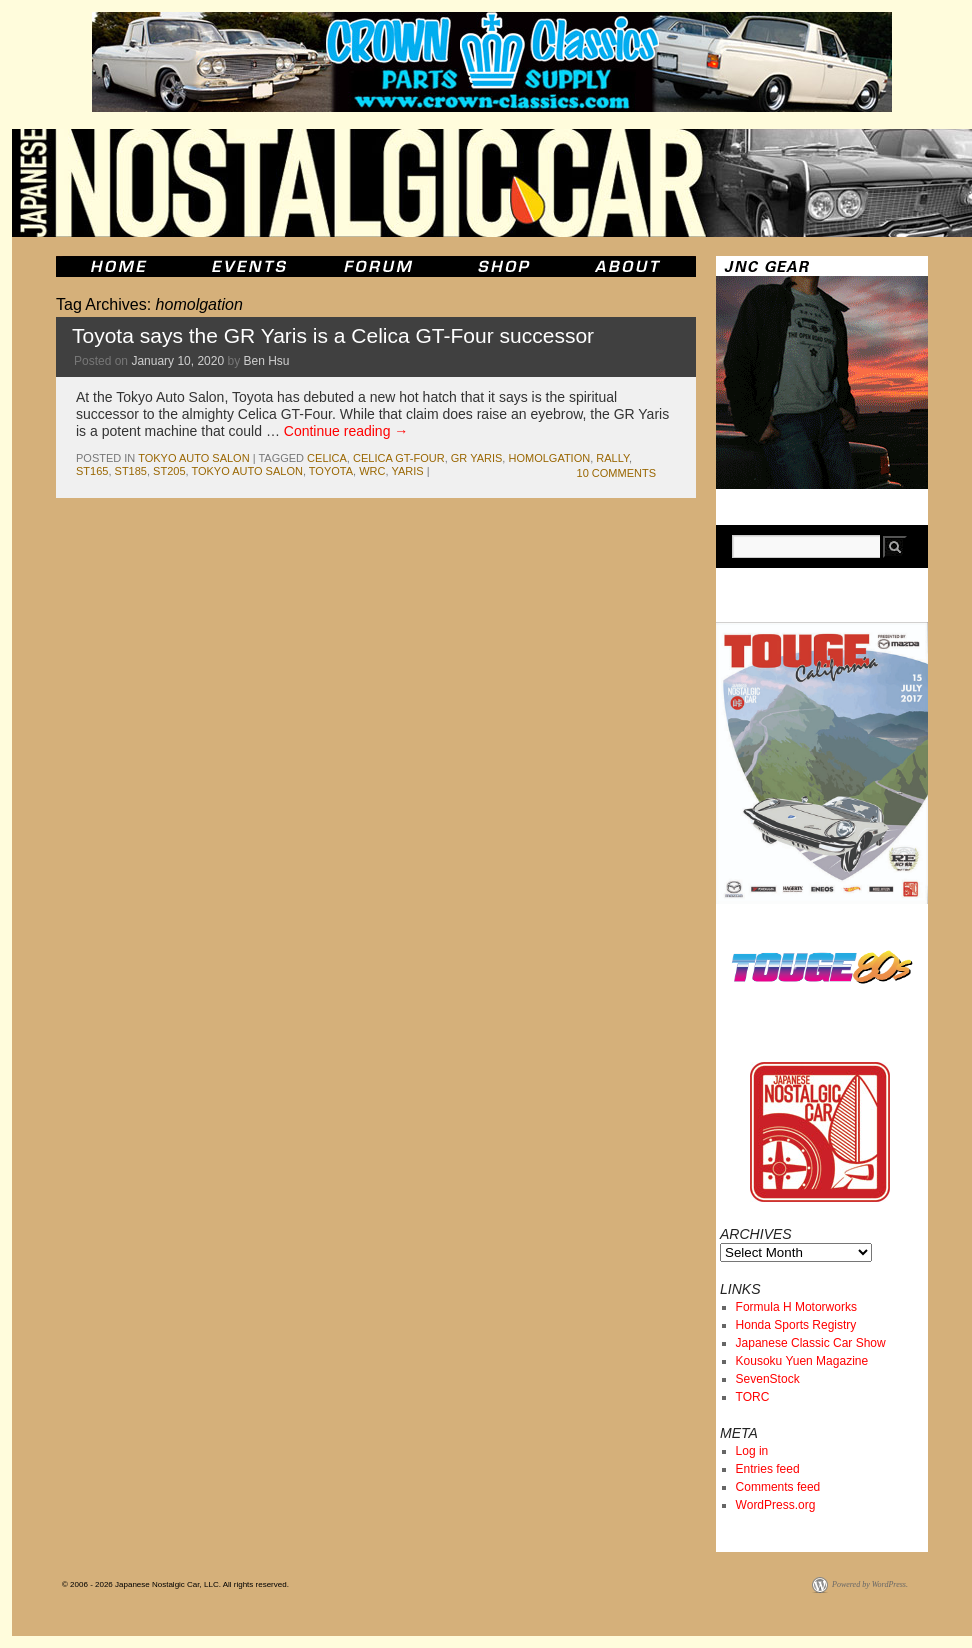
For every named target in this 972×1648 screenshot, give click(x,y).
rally (612, 458)
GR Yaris (477, 458)
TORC (753, 1397)
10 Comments (616, 473)
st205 (169, 471)
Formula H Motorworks (796, 1307)
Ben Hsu (267, 361)
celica (327, 458)
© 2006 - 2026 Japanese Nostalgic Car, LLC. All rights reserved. (175, 1584)
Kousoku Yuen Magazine (802, 1361)
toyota (331, 471)
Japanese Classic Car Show (811, 1343)
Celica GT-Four (399, 458)
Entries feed (768, 1469)
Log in (752, 1451)
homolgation (549, 458)
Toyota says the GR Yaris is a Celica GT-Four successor (333, 335)
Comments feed (778, 1487)
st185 (131, 471)
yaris (407, 471)
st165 (92, 471)
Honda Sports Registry (796, 1325)
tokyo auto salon (193, 458)
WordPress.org (776, 1505)
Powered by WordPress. (870, 1584)
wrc (372, 471)
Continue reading (346, 431)
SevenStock (768, 1379)
